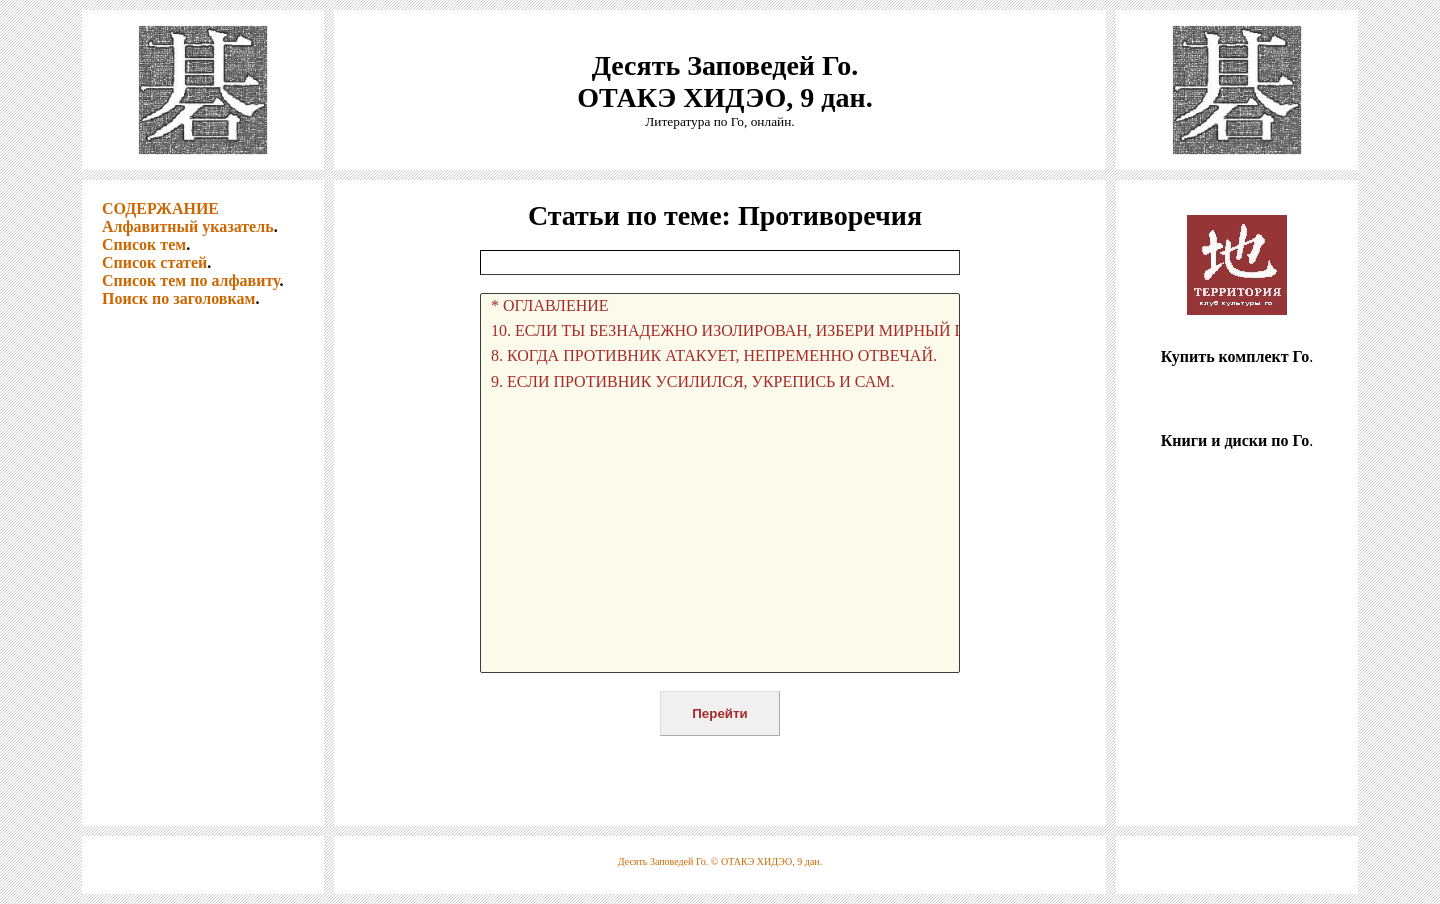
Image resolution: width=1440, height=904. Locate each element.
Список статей (154, 262)
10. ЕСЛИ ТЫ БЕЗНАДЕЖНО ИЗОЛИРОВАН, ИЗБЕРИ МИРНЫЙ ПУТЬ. (720, 331)
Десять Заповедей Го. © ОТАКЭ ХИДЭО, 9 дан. (720, 861)
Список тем (144, 244)
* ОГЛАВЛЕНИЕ (720, 306)
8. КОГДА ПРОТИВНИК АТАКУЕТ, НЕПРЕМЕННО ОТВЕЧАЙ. (720, 356)
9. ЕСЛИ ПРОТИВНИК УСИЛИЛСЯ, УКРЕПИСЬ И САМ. (720, 382)
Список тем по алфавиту (190, 280)
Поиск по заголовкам (178, 298)
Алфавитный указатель (188, 226)
